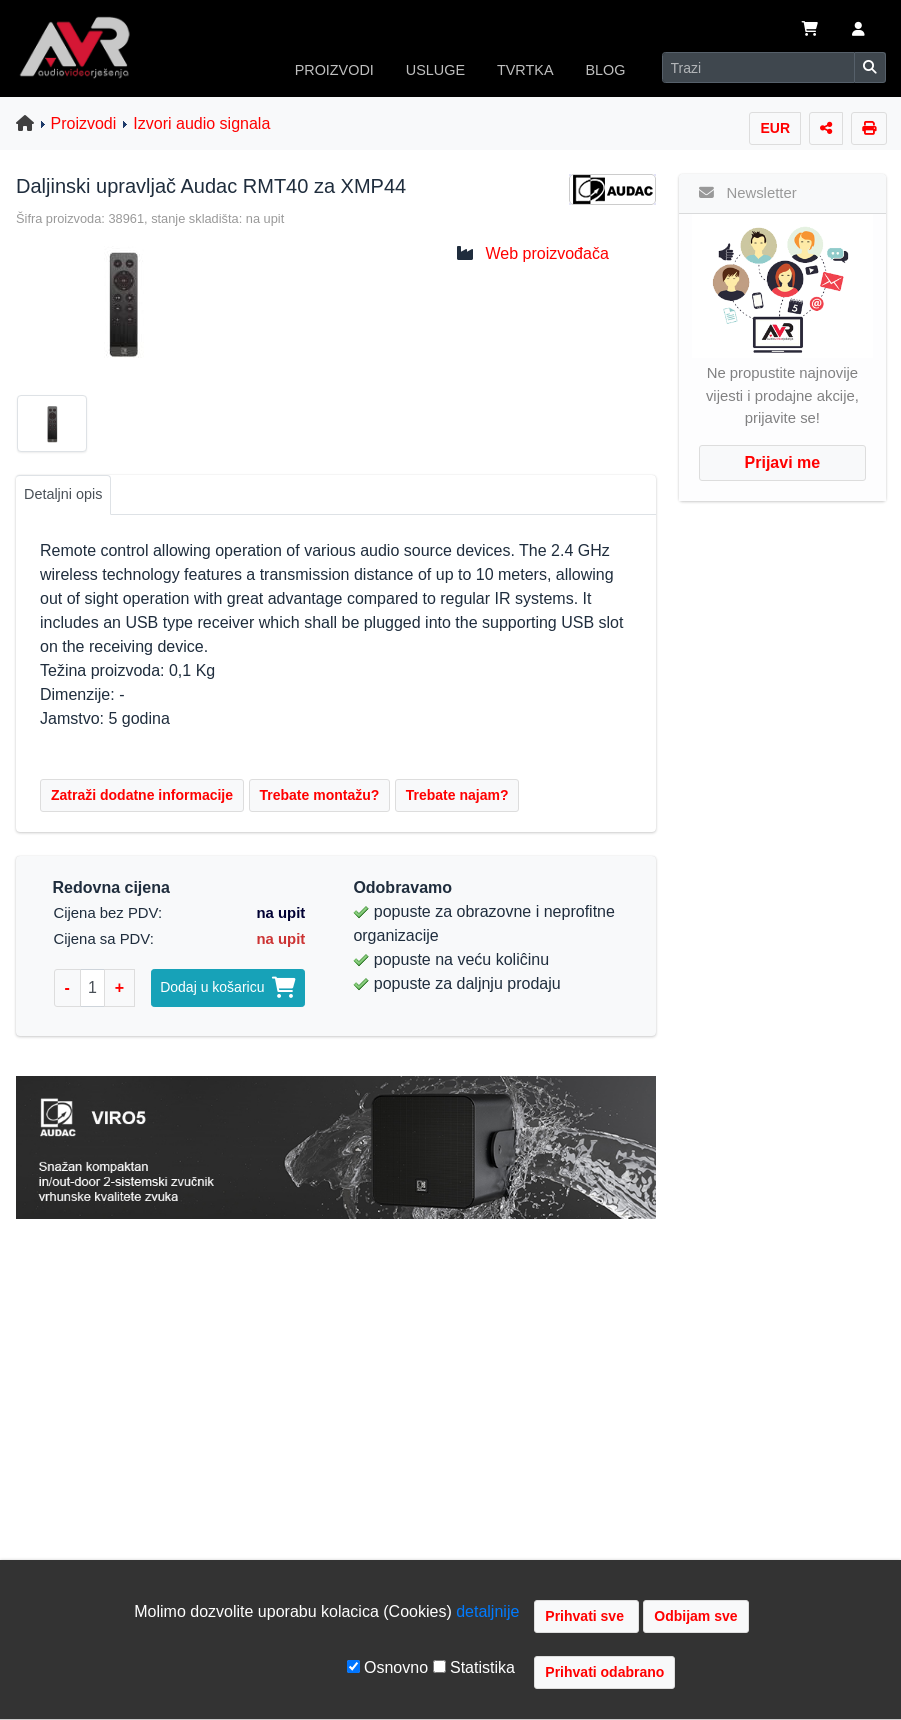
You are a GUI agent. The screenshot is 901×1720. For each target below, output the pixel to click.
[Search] (758, 67)
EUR (775, 128)
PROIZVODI (334, 70)
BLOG (606, 70)
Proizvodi (84, 123)
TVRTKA (525, 70)
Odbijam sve (695, 1616)
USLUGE (435, 70)
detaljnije (487, 1611)
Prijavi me (783, 462)
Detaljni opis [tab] (63, 494)
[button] (858, 31)
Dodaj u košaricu (228, 987)
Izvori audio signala (201, 123)
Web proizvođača (546, 253)
